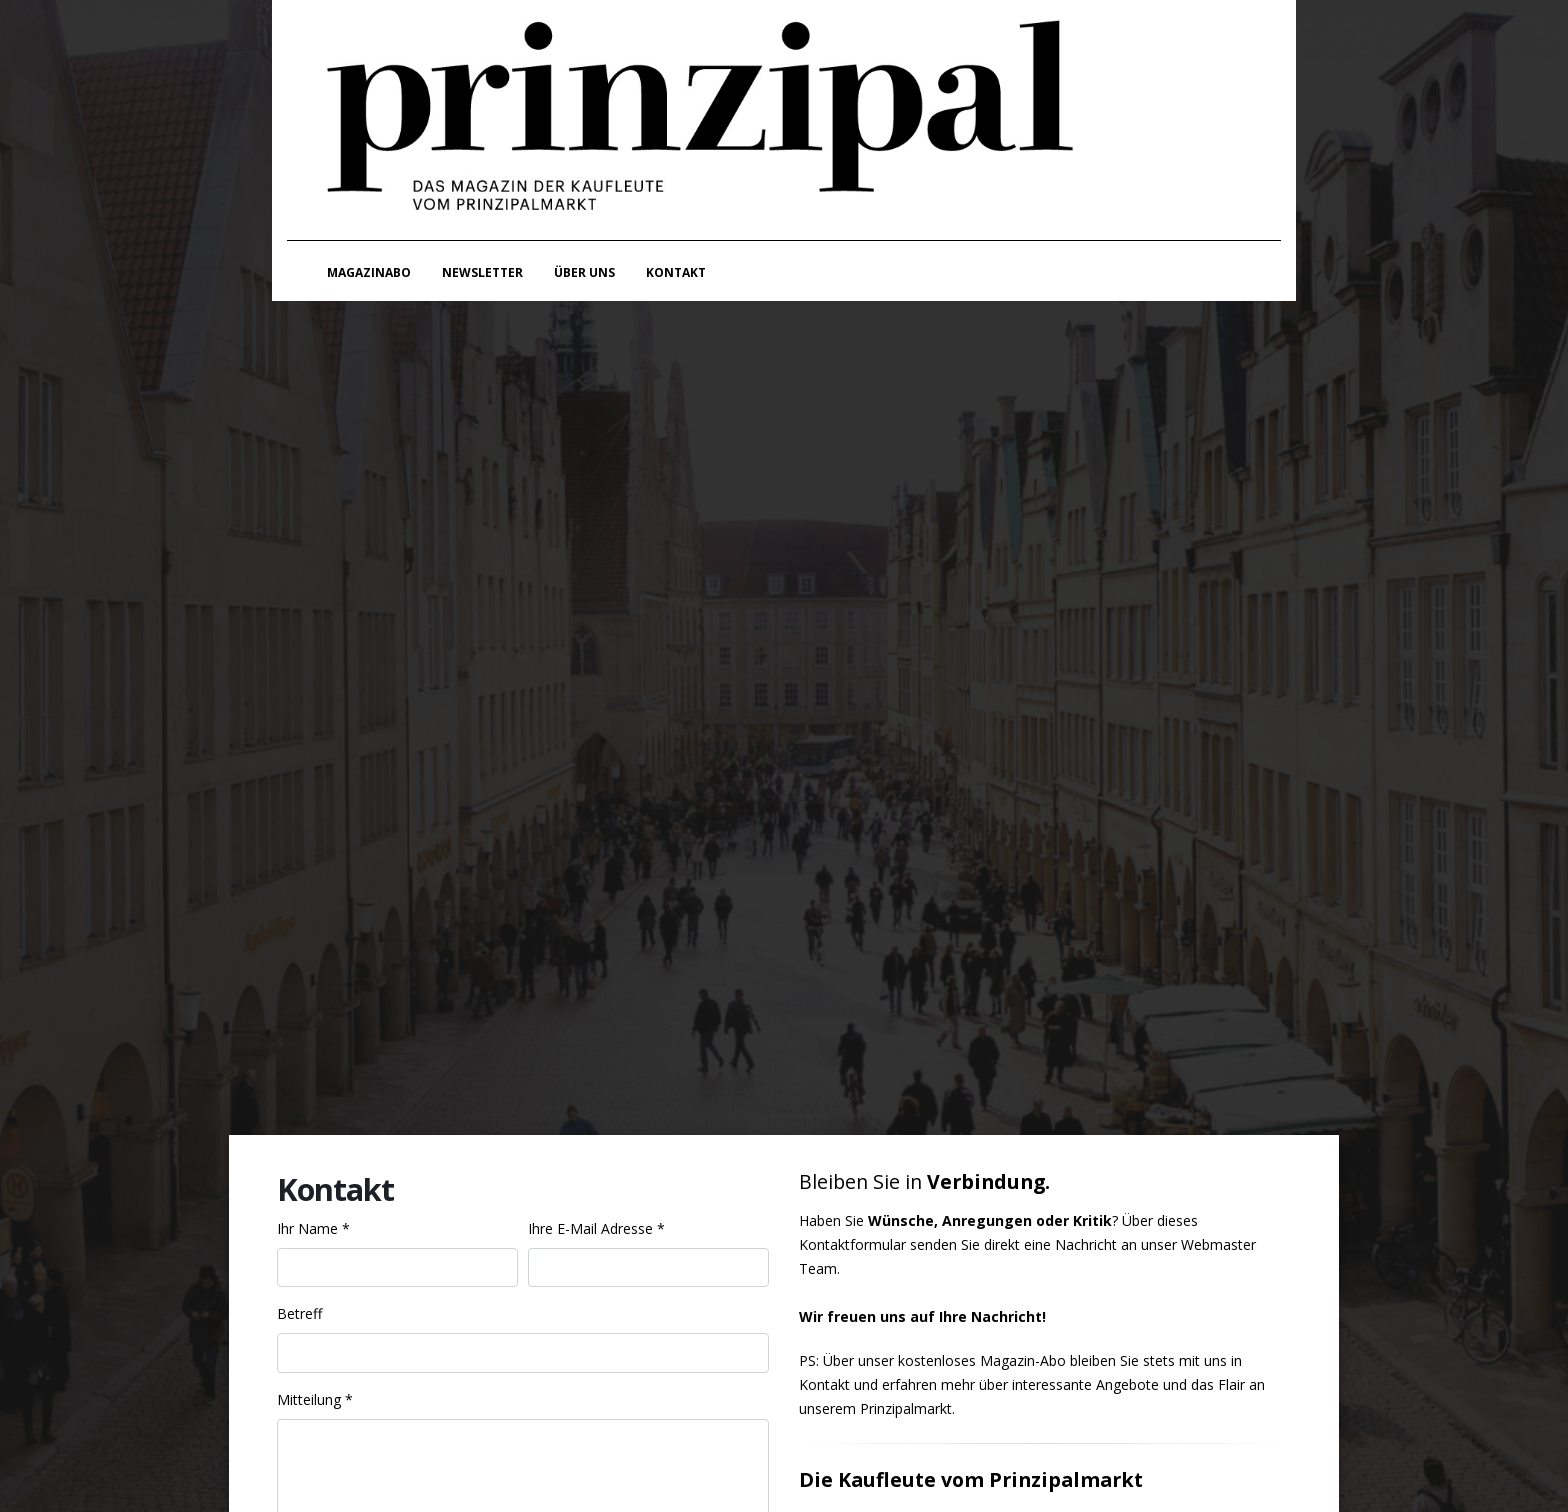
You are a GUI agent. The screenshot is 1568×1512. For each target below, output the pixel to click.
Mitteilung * (315, 1399)
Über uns (584, 272)
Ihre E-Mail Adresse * (596, 1228)
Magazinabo (369, 272)
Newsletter (482, 272)
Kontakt (676, 272)
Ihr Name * (313, 1228)
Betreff (299, 1313)
